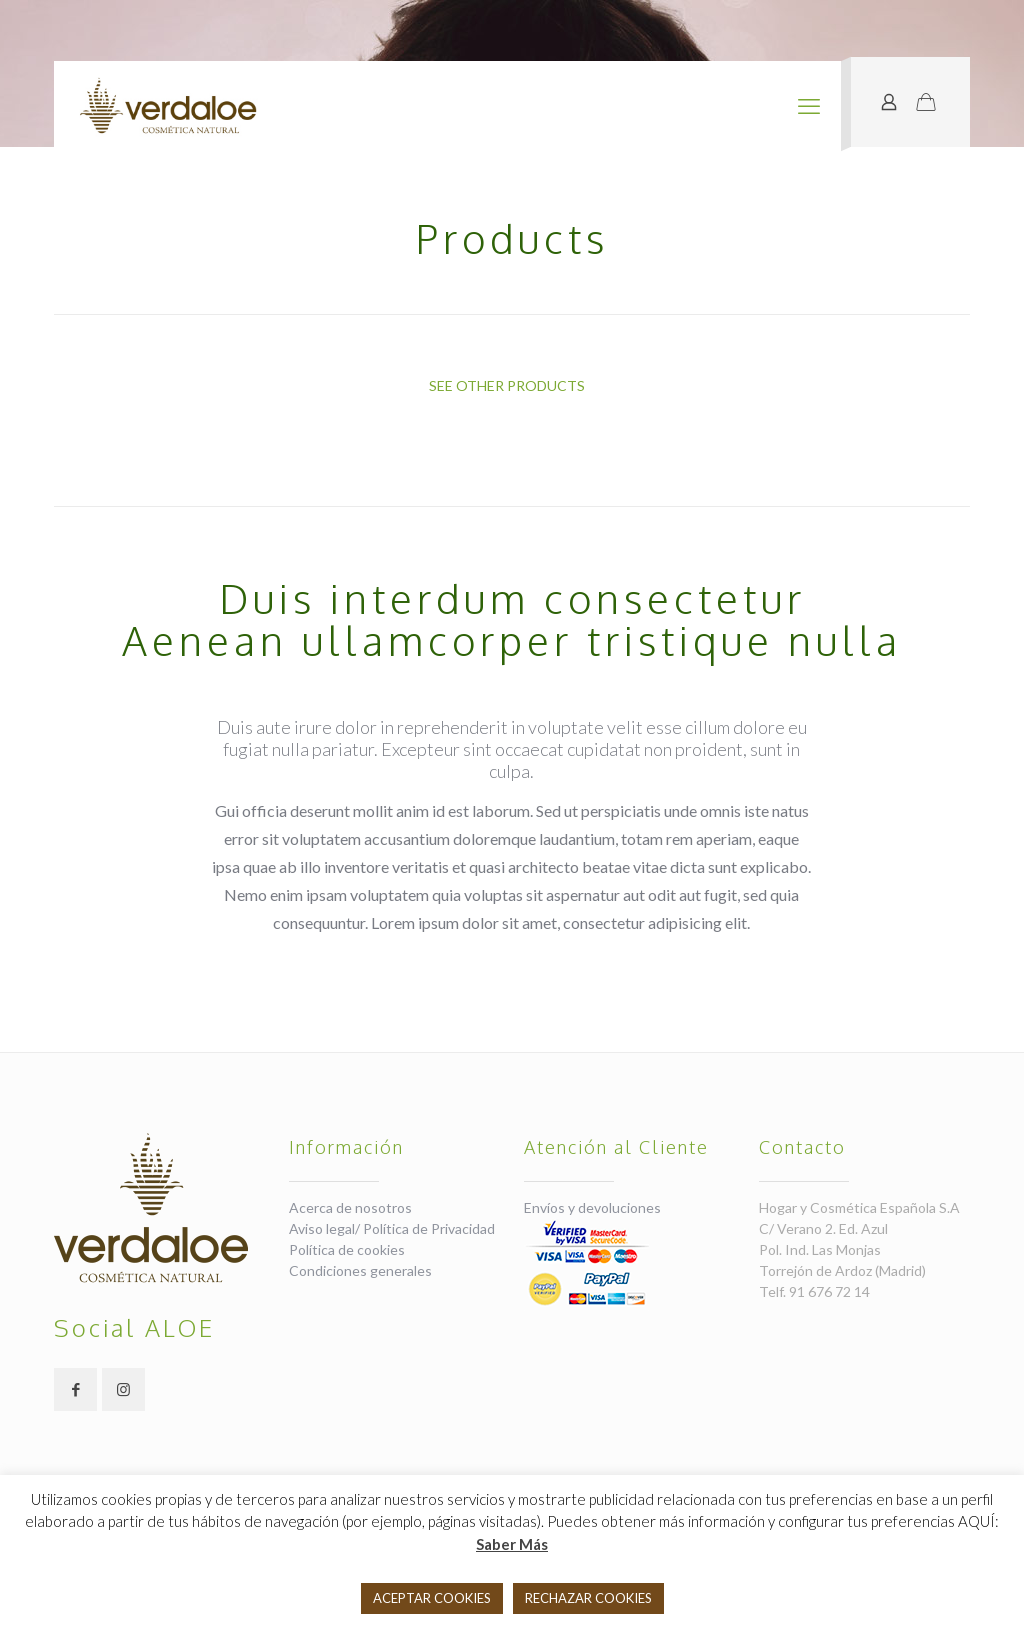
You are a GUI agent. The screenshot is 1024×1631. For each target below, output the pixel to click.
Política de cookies (347, 1249)
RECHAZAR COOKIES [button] (588, 1598)
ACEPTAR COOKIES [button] (432, 1598)
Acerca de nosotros (350, 1207)
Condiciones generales (360, 1270)
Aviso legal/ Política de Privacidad (392, 1228)
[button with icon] (75, 1389)
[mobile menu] (809, 106)
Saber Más (512, 1544)
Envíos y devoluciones (592, 1207)
